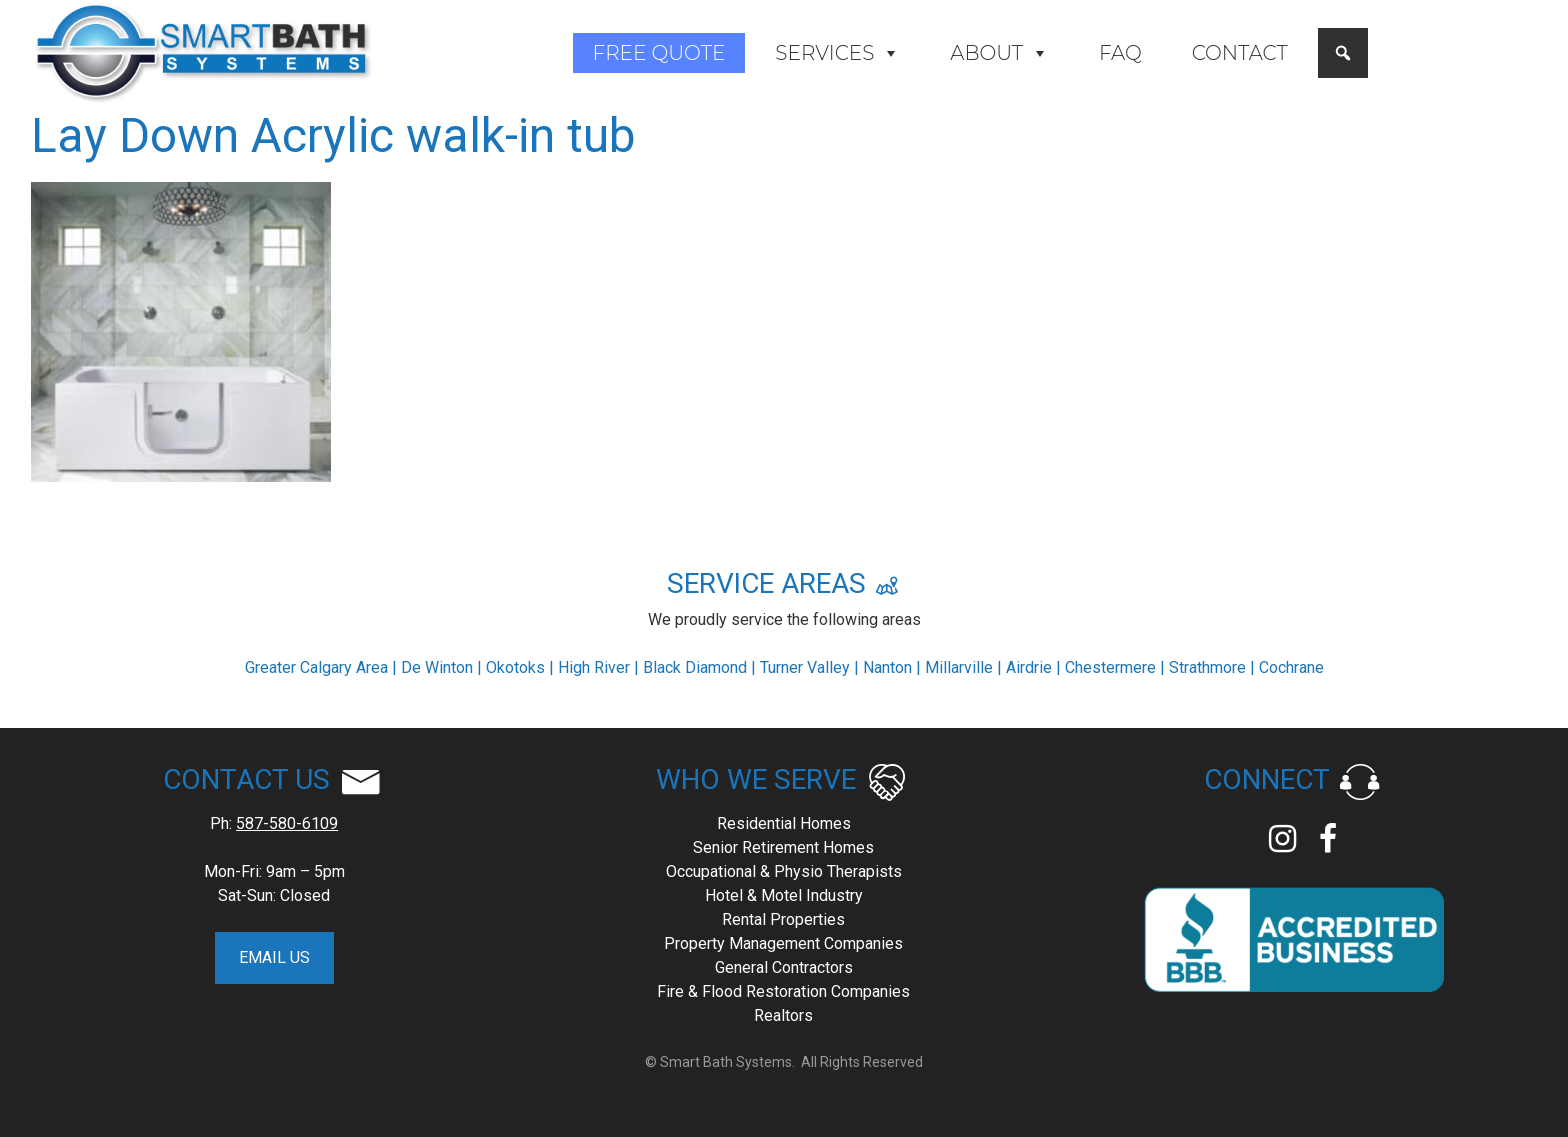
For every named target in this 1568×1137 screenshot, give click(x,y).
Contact (1240, 53)
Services (837, 53)
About (999, 53)
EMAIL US (274, 957)
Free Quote (659, 53)
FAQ (1120, 53)
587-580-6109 (287, 823)
